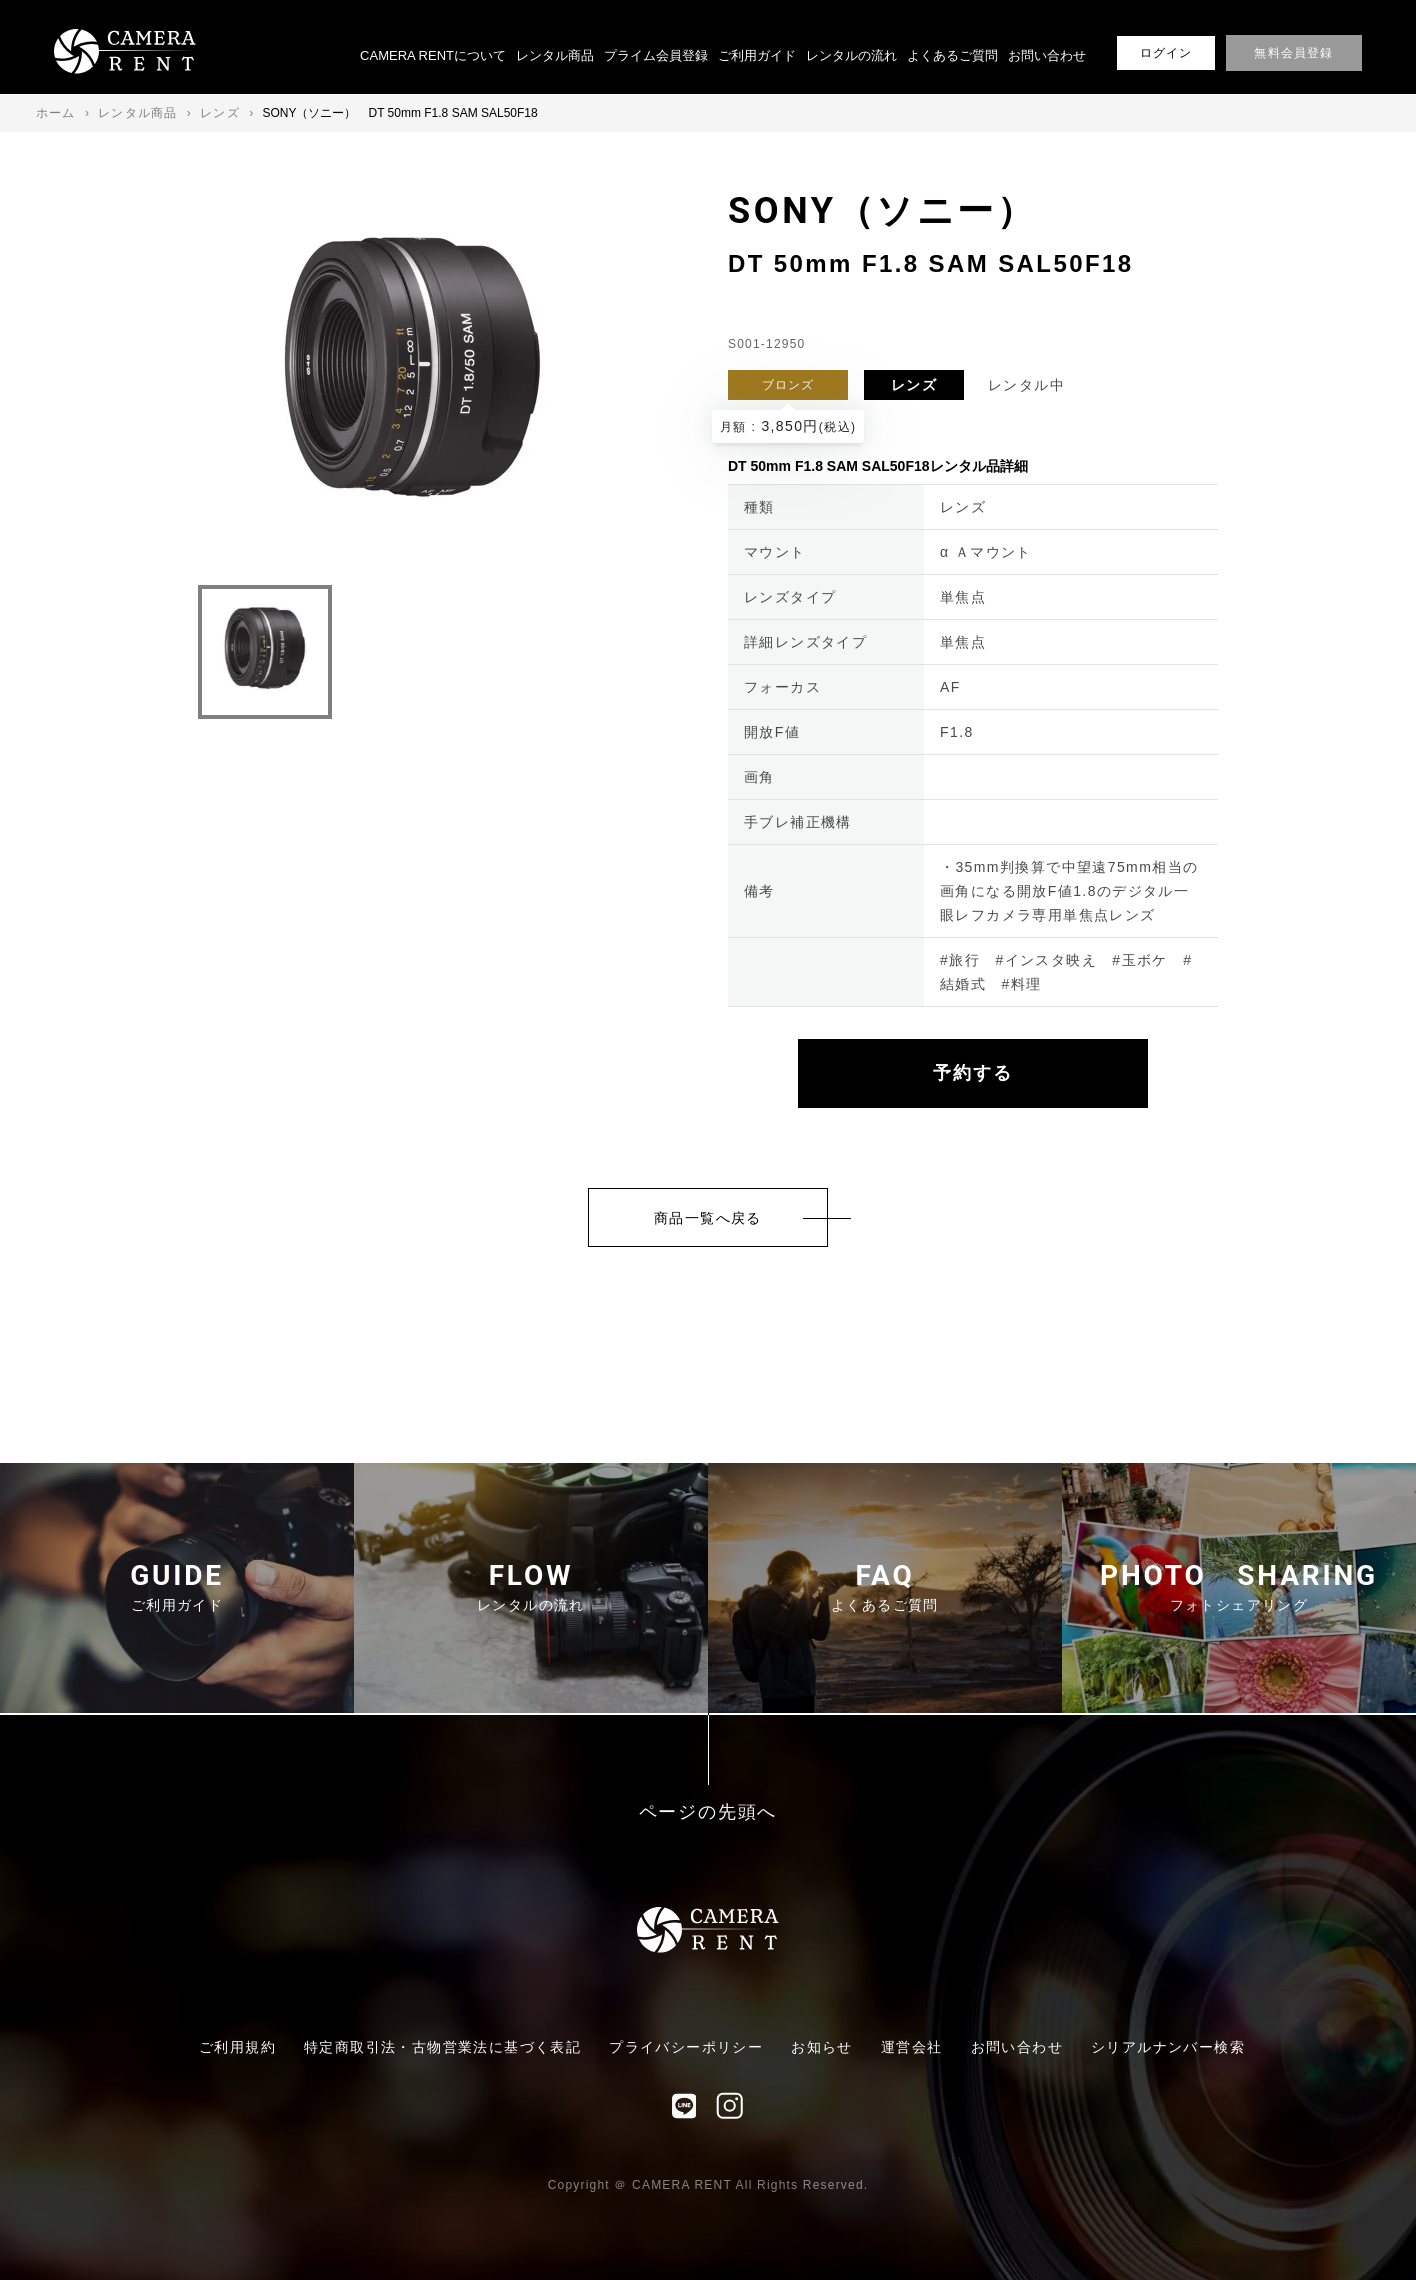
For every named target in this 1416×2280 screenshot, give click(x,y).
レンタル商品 (555, 55)
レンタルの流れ (851, 55)
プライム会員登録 (656, 55)
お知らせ (822, 2047)
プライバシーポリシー (686, 2047)
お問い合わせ (1047, 55)
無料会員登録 (1293, 53)
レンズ (914, 385)
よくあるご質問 (952, 55)
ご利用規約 (237, 2047)
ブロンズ (788, 385)
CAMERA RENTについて (433, 55)
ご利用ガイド (757, 55)
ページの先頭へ (708, 1812)
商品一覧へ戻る (708, 1218)
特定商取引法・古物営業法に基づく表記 (442, 2047)
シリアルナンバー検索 (1168, 2047)
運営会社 (912, 2047)
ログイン (1166, 53)
